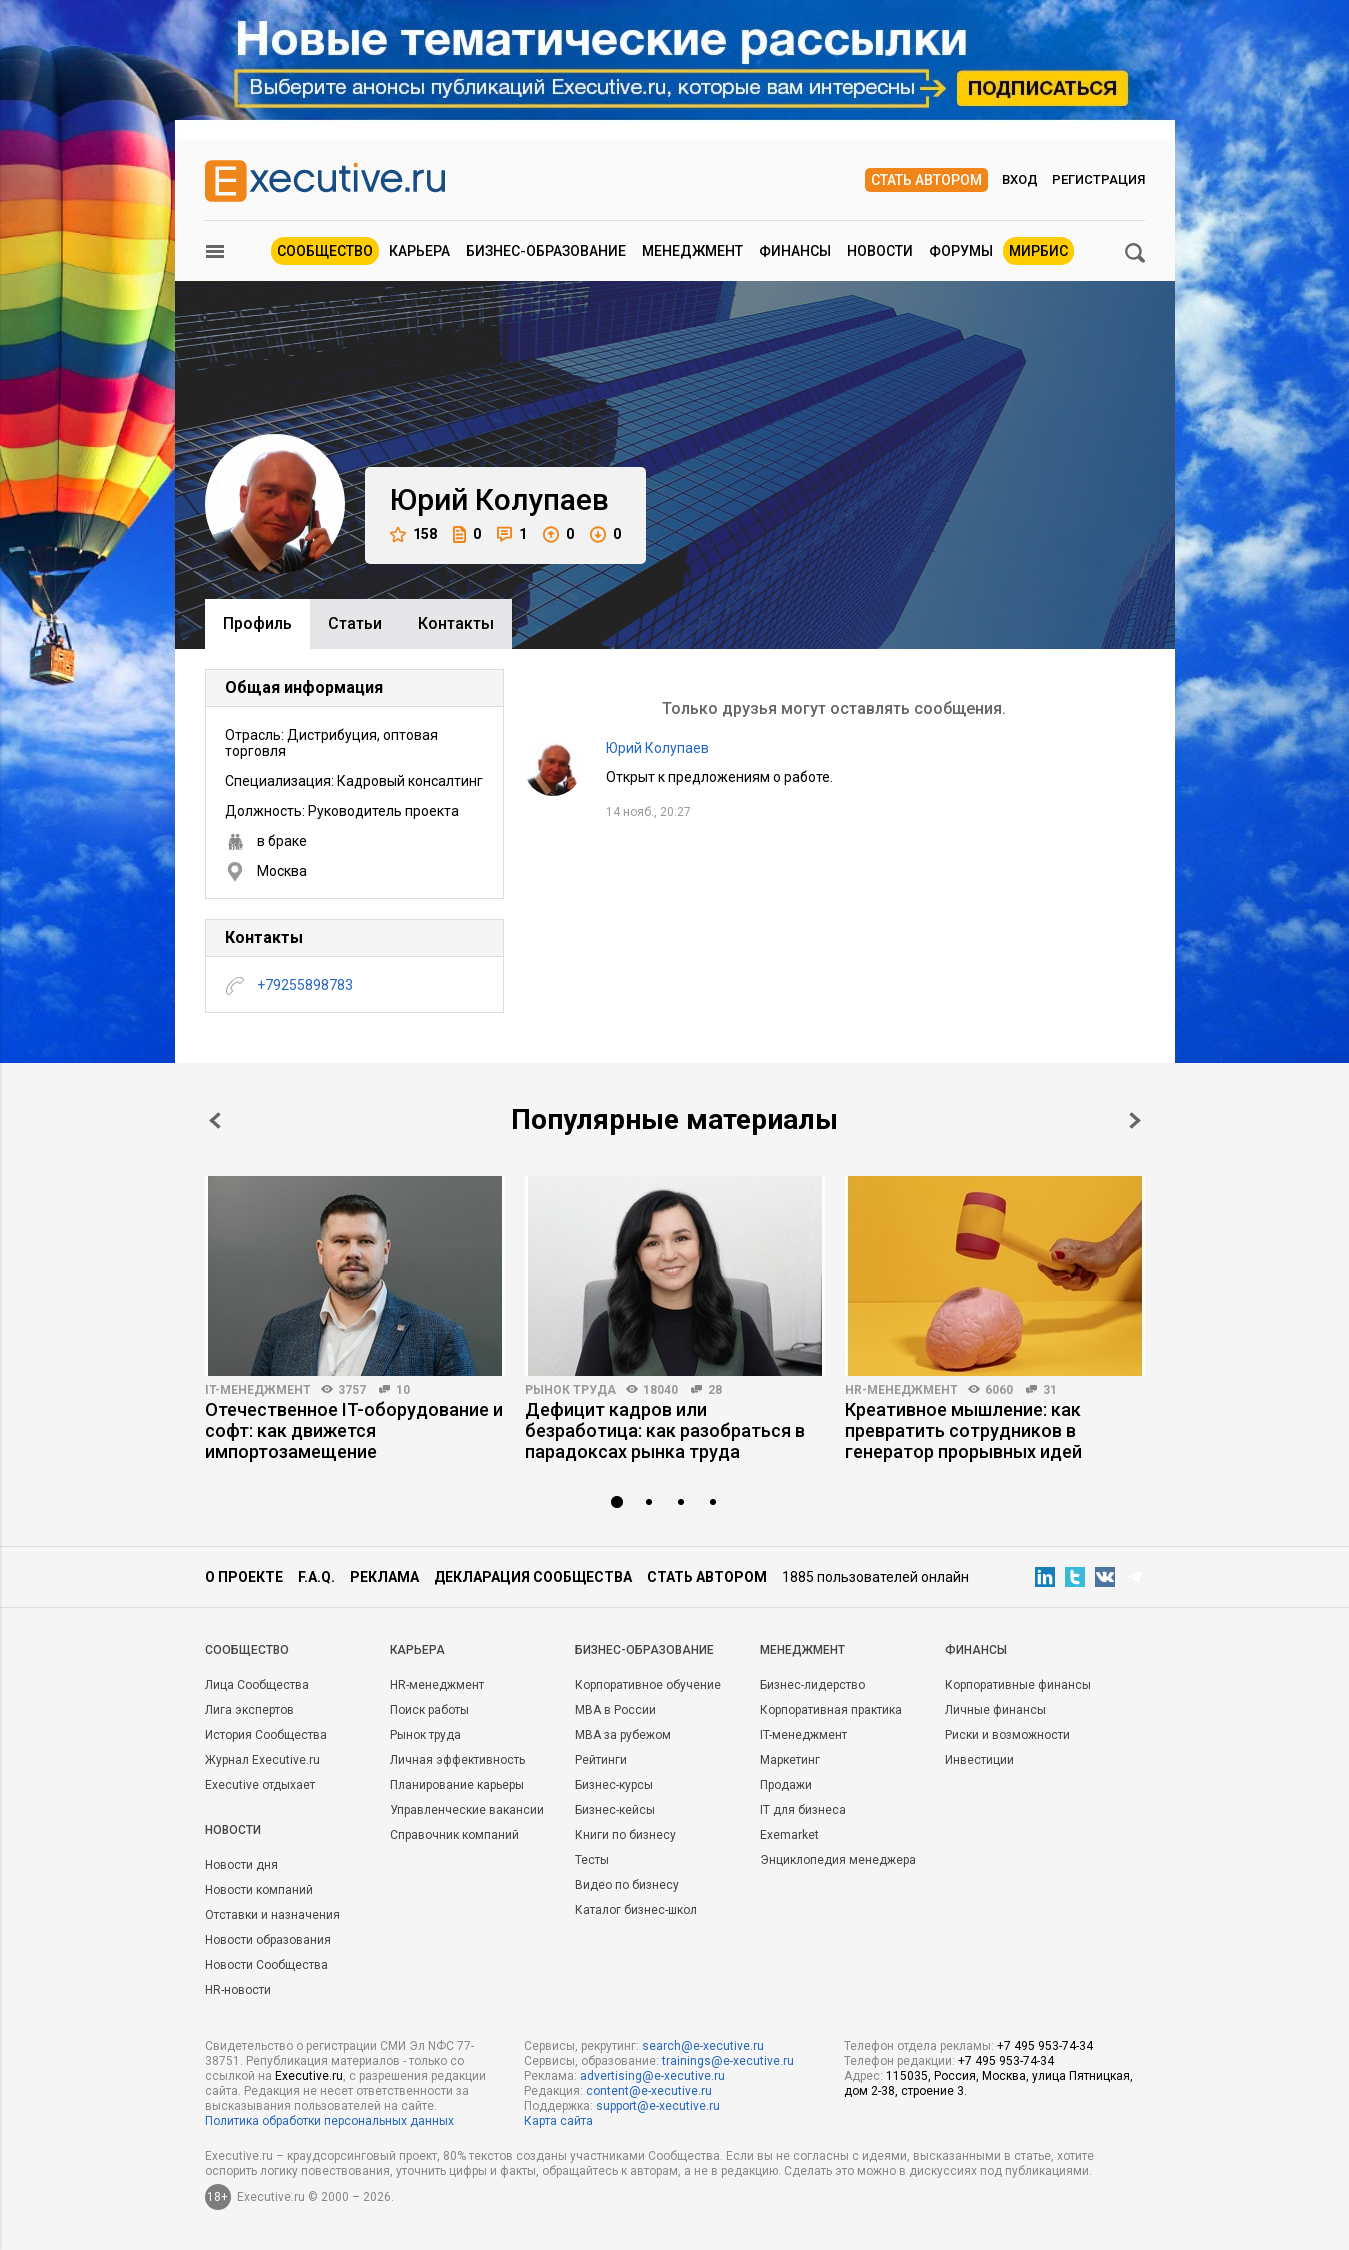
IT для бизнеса (803, 1810)
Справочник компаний (454, 1835)
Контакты (456, 623)
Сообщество (325, 251)
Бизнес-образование (546, 251)
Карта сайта (558, 2121)
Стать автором (926, 180)
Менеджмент (692, 251)
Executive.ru (309, 2076)
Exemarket (789, 1835)
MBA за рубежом (623, 1735)
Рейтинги (601, 1760)
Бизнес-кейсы (615, 1810)
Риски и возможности (1007, 1735)
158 (413, 534)
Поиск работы (429, 1710)
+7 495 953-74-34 (1045, 2046)
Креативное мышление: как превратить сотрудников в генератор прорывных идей (963, 1430)
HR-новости (238, 1990)
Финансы (795, 251)
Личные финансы (995, 1710)
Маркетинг (790, 1760)
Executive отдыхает (260, 1785)
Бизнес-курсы (614, 1785)
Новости (880, 251)
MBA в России (615, 1710)
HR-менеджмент (901, 1390)
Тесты (592, 1860)
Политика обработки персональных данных (329, 2121)
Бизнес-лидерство (812, 1685)
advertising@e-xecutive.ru (652, 2076)
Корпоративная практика (831, 1710)
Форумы (961, 251)
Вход (1020, 179)
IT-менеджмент (258, 1390)
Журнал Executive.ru (262, 1760)
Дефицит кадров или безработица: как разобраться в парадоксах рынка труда (665, 1430)
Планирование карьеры (457, 1785)
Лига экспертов (249, 1710)
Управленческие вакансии (467, 1810)
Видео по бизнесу (627, 1885)
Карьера (419, 251)
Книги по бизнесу (625, 1835)
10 (403, 1390)
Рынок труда (570, 1390)
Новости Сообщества (266, 1965)
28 (715, 1390)
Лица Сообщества (257, 1685)
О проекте (244, 1577)
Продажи (786, 1785)
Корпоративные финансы (1018, 1685)
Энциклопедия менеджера (838, 1860)
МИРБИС (1038, 251)
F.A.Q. (316, 1577)
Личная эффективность (457, 1760)
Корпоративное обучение (648, 1685)
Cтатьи (355, 623)
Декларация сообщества (533, 1577)
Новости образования (268, 1940)
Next (1135, 1120)
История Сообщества (266, 1735)
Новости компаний (259, 1890)
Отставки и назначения (272, 1915)
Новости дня (241, 1865)
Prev (215, 1120)
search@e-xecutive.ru (703, 2046)
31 (1050, 1390)
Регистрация (1098, 179)
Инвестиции (979, 1760)
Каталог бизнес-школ (636, 1910)
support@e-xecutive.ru (658, 2106)
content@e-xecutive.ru (649, 2091)
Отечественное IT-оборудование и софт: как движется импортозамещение (354, 1430)
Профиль (257, 623)
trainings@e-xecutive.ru (728, 2061)
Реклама (384, 1577)
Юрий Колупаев (657, 748)
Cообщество (247, 1650)
